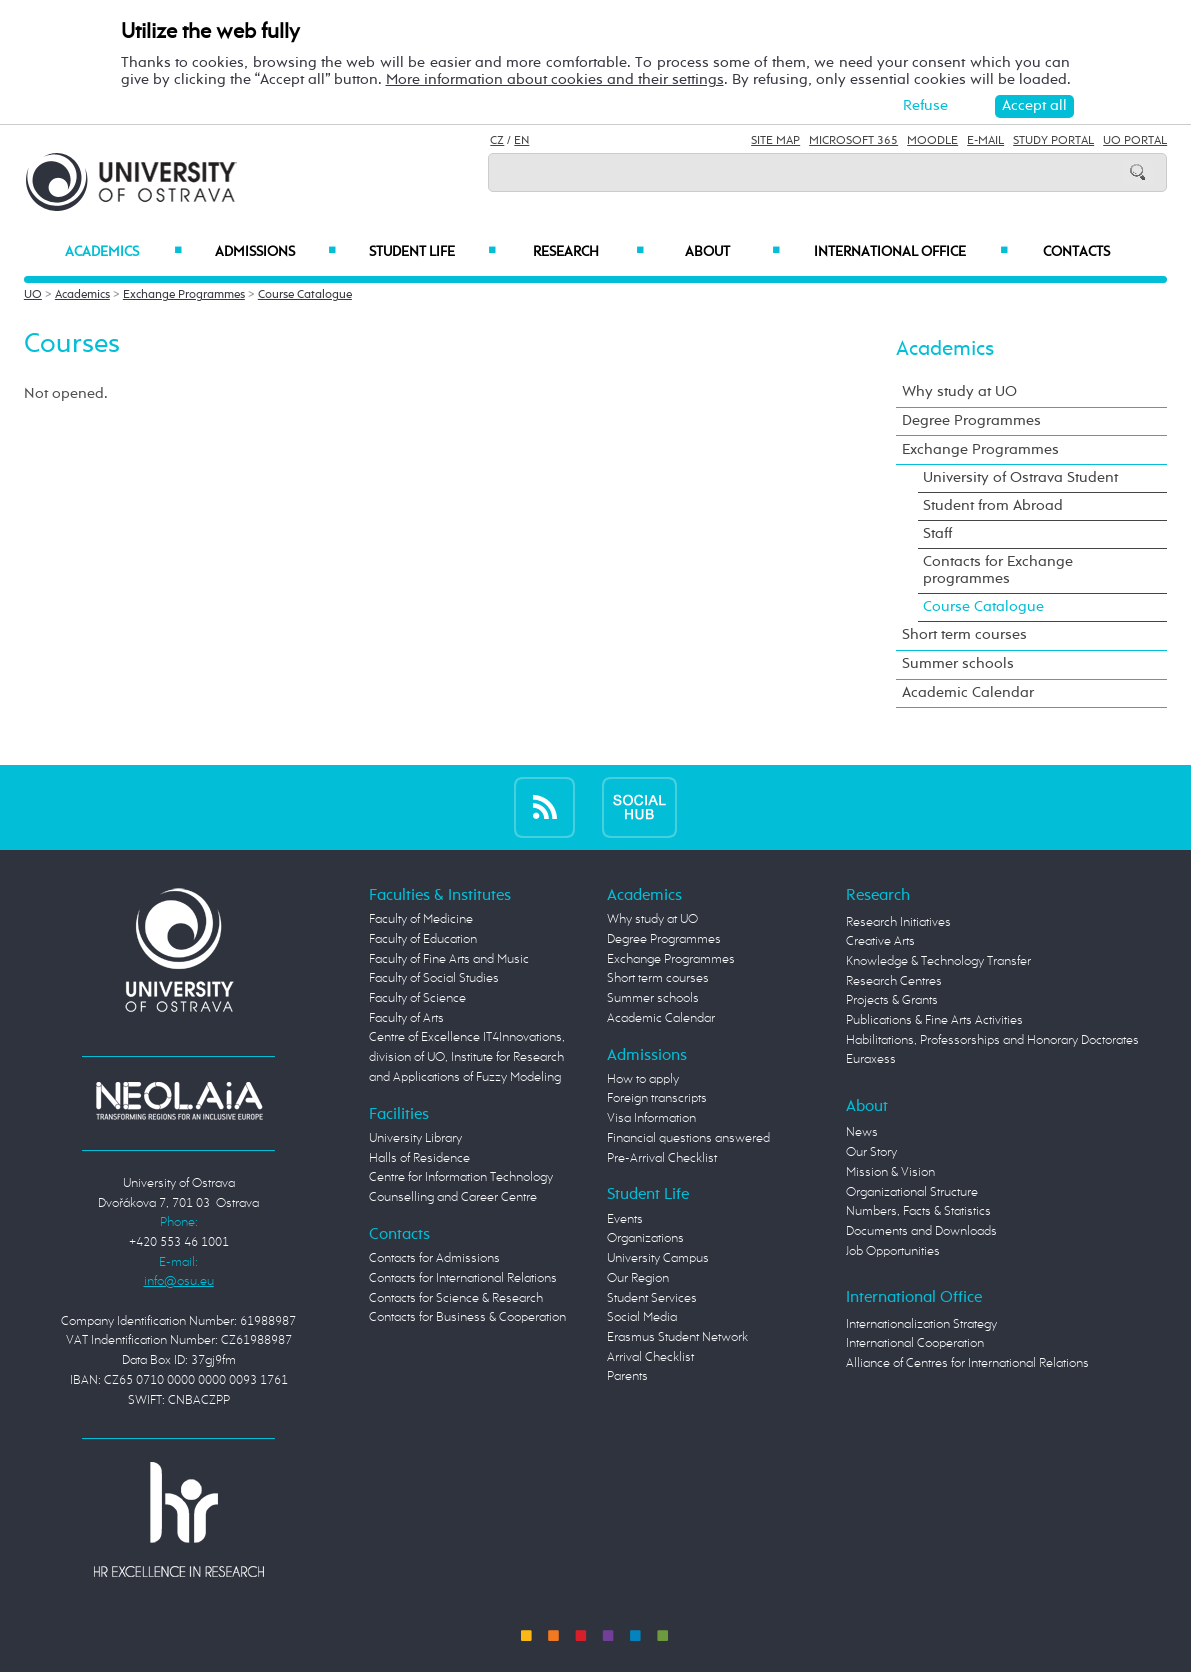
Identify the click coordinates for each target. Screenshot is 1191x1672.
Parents (627, 1376)
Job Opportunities (893, 1251)
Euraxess (871, 1059)
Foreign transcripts (657, 1098)
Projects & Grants (892, 1000)
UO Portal (1135, 141)
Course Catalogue (305, 295)
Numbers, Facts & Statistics (918, 1211)
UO (33, 295)
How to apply (643, 1079)
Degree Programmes (971, 421)
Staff (937, 534)
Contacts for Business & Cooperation (467, 1317)
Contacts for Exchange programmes (998, 570)
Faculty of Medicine (421, 919)
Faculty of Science (417, 998)
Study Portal (1053, 141)
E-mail (985, 141)
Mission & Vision (890, 1172)
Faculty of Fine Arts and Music (449, 959)
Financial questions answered (688, 1138)
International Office (911, 252)
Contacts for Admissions (434, 1258)
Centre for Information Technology (461, 1177)
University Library (415, 1138)
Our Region (638, 1278)
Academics (124, 252)
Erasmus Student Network (677, 1337)
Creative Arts (880, 941)
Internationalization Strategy (921, 1324)
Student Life (432, 252)
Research (588, 252)
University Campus (658, 1258)
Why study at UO (959, 392)
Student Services (652, 1298)
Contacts (1076, 252)
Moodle (932, 141)
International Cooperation (915, 1343)
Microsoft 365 (853, 141)
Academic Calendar (968, 693)
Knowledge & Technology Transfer (938, 961)
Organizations (645, 1238)
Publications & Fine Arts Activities (934, 1020)
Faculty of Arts (406, 1018)
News (862, 1132)
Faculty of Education (423, 939)
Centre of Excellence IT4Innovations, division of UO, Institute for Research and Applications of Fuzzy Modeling (467, 1057)
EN (521, 141)
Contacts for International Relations (463, 1278)
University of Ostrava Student (1020, 478)
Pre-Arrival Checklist (662, 1158)
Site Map (775, 141)
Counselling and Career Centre (453, 1197)
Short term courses (964, 635)
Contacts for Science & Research (456, 1298)
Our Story (871, 1152)
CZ (497, 141)
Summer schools (958, 664)
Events (625, 1219)
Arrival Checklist (650, 1357)
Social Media (642, 1317)
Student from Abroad (993, 506)
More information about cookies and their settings (555, 80)
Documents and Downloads (921, 1231)
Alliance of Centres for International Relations (967, 1363)
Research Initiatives (898, 922)
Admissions (275, 252)
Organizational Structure (912, 1192)
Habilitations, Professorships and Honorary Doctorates (992, 1040)
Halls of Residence (419, 1158)
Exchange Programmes (184, 295)
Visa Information (651, 1118)
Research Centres (894, 981)
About (732, 252)
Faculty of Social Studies (434, 978)
